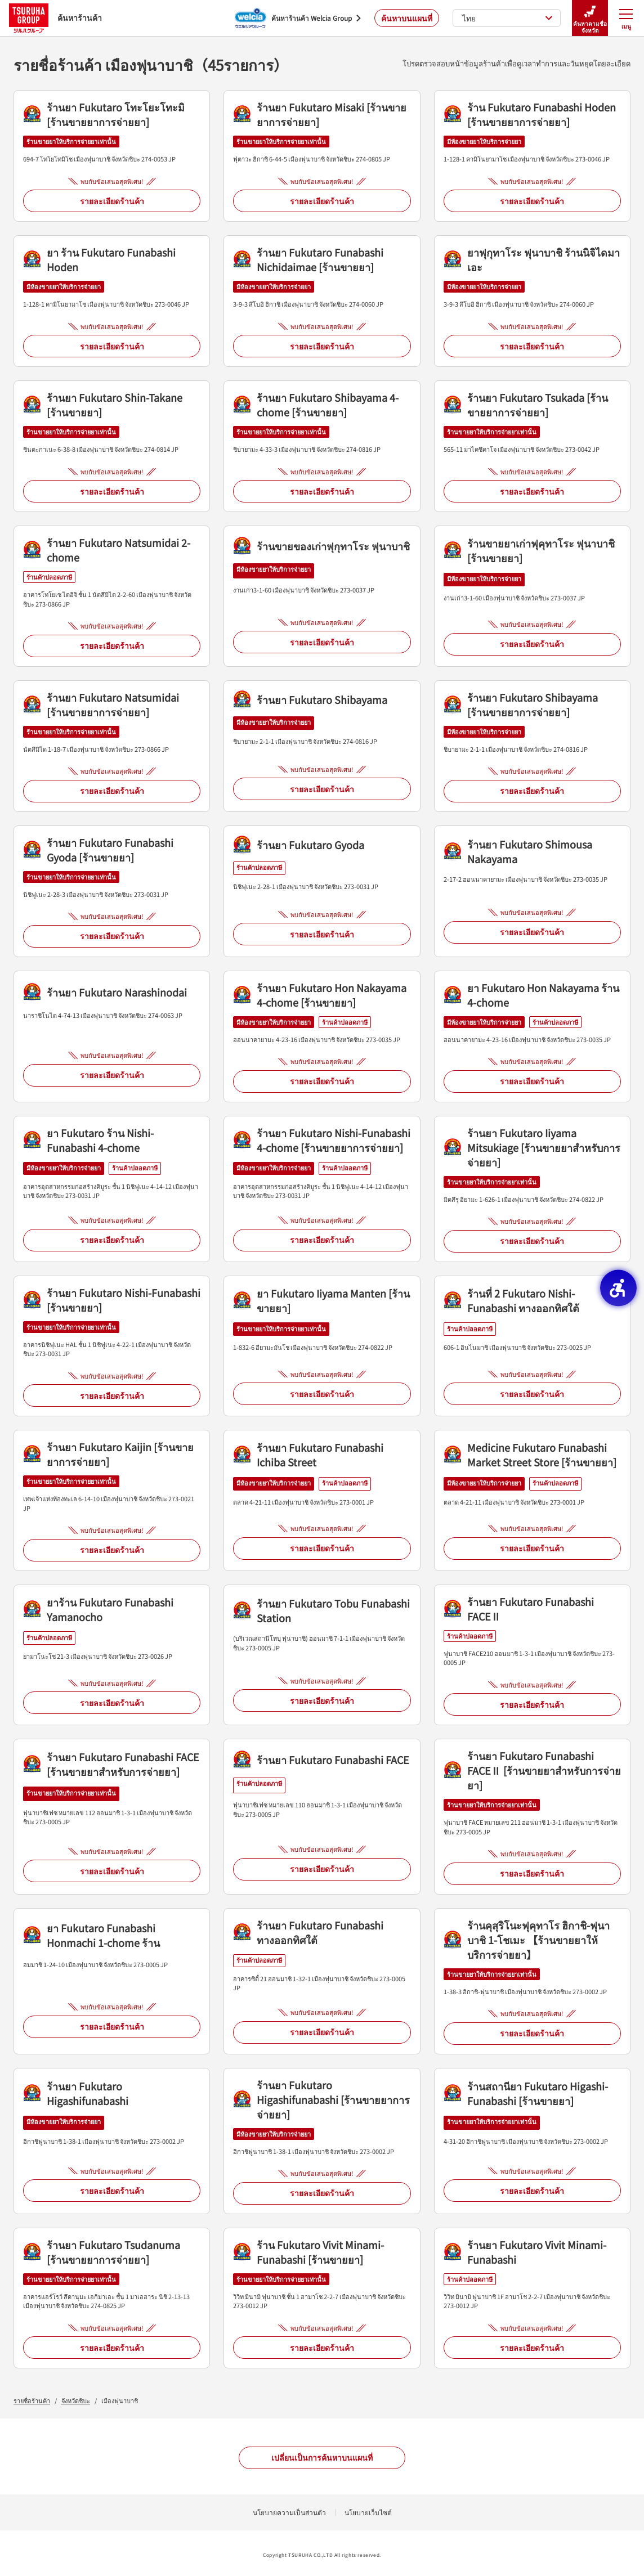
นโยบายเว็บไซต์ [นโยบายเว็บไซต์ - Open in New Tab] (368, 2512)
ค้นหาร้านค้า (55, 17)
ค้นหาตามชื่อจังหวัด (590, 18)
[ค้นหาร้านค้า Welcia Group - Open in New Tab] (298, 18)
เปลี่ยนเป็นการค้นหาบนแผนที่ (322, 2457)
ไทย (507, 18)
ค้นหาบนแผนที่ (406, 18)
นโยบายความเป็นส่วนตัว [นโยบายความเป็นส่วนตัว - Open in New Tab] (289, 2512)
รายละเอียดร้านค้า (112, 201)
